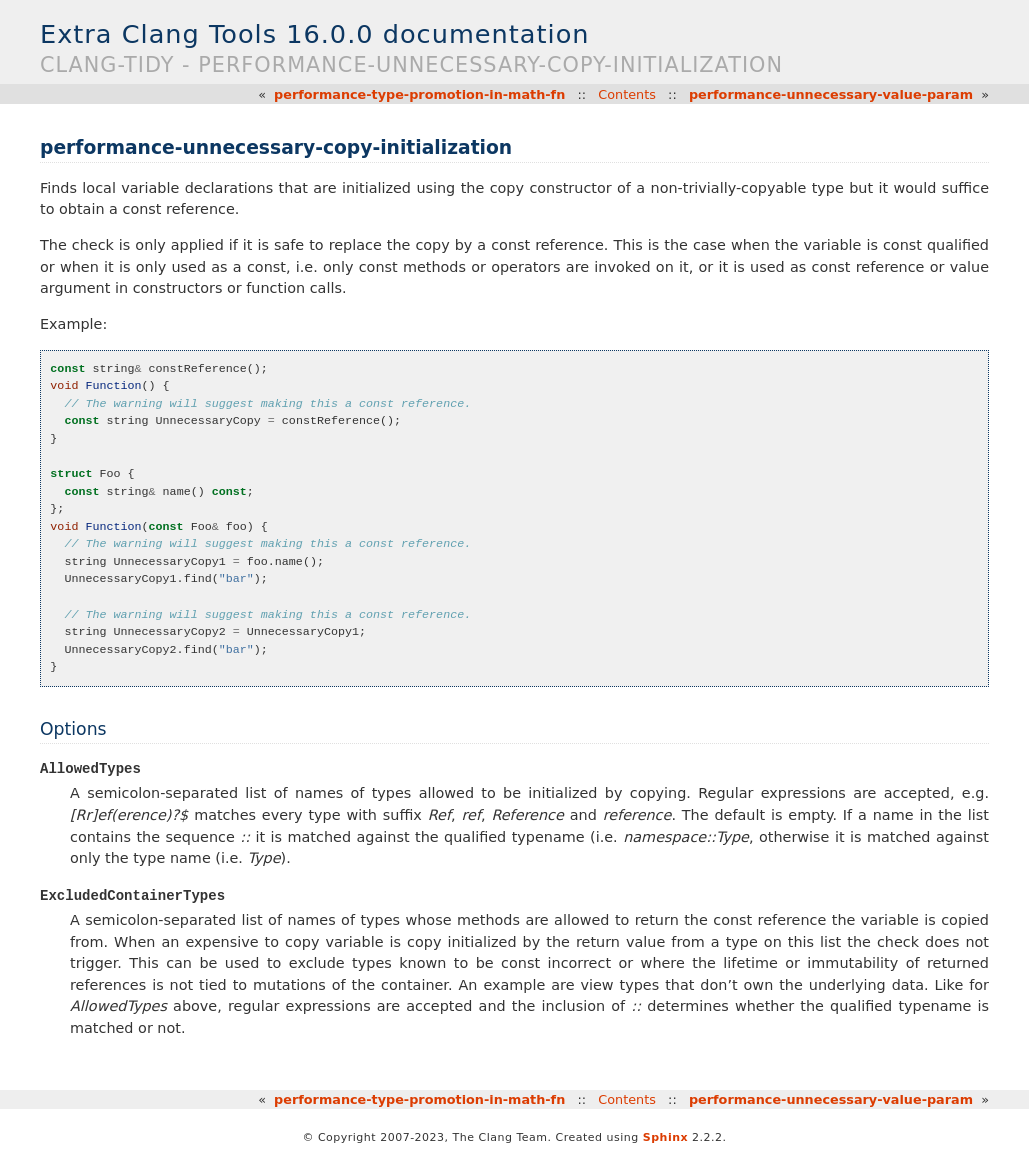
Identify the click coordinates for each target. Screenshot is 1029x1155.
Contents (627, 94)
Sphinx (665, 1138)
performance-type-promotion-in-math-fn (419, 94)
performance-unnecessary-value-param (831, 94)
